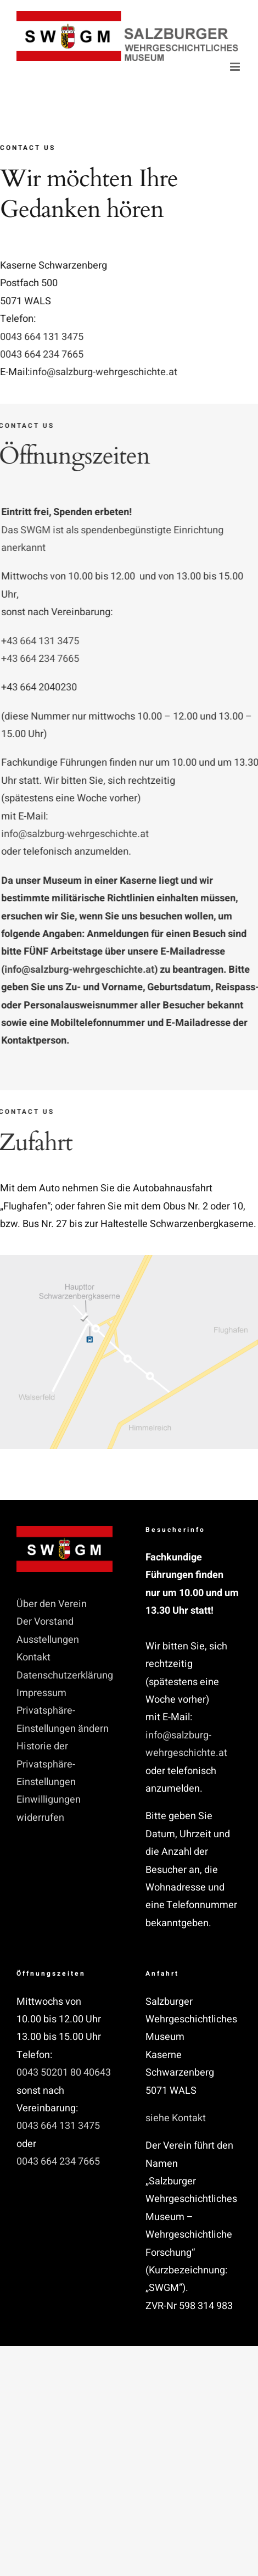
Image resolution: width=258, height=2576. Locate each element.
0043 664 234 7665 (43, 354)
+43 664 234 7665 (43, 658)
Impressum (41, 1693)
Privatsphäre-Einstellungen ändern (62, 1719)
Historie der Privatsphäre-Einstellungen (46, 1764)
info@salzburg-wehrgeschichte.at (104, 372)
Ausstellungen (47, 1639)
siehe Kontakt (175, 2118)
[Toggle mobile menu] (236, 67)
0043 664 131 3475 (43, 337)
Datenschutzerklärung (64, 1675)
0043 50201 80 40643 (63, 2072)
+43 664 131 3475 (43, 641)
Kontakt (33, 1657)
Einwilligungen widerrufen (48, 1808)
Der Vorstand (45, 1621)
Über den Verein (51, 1604)
